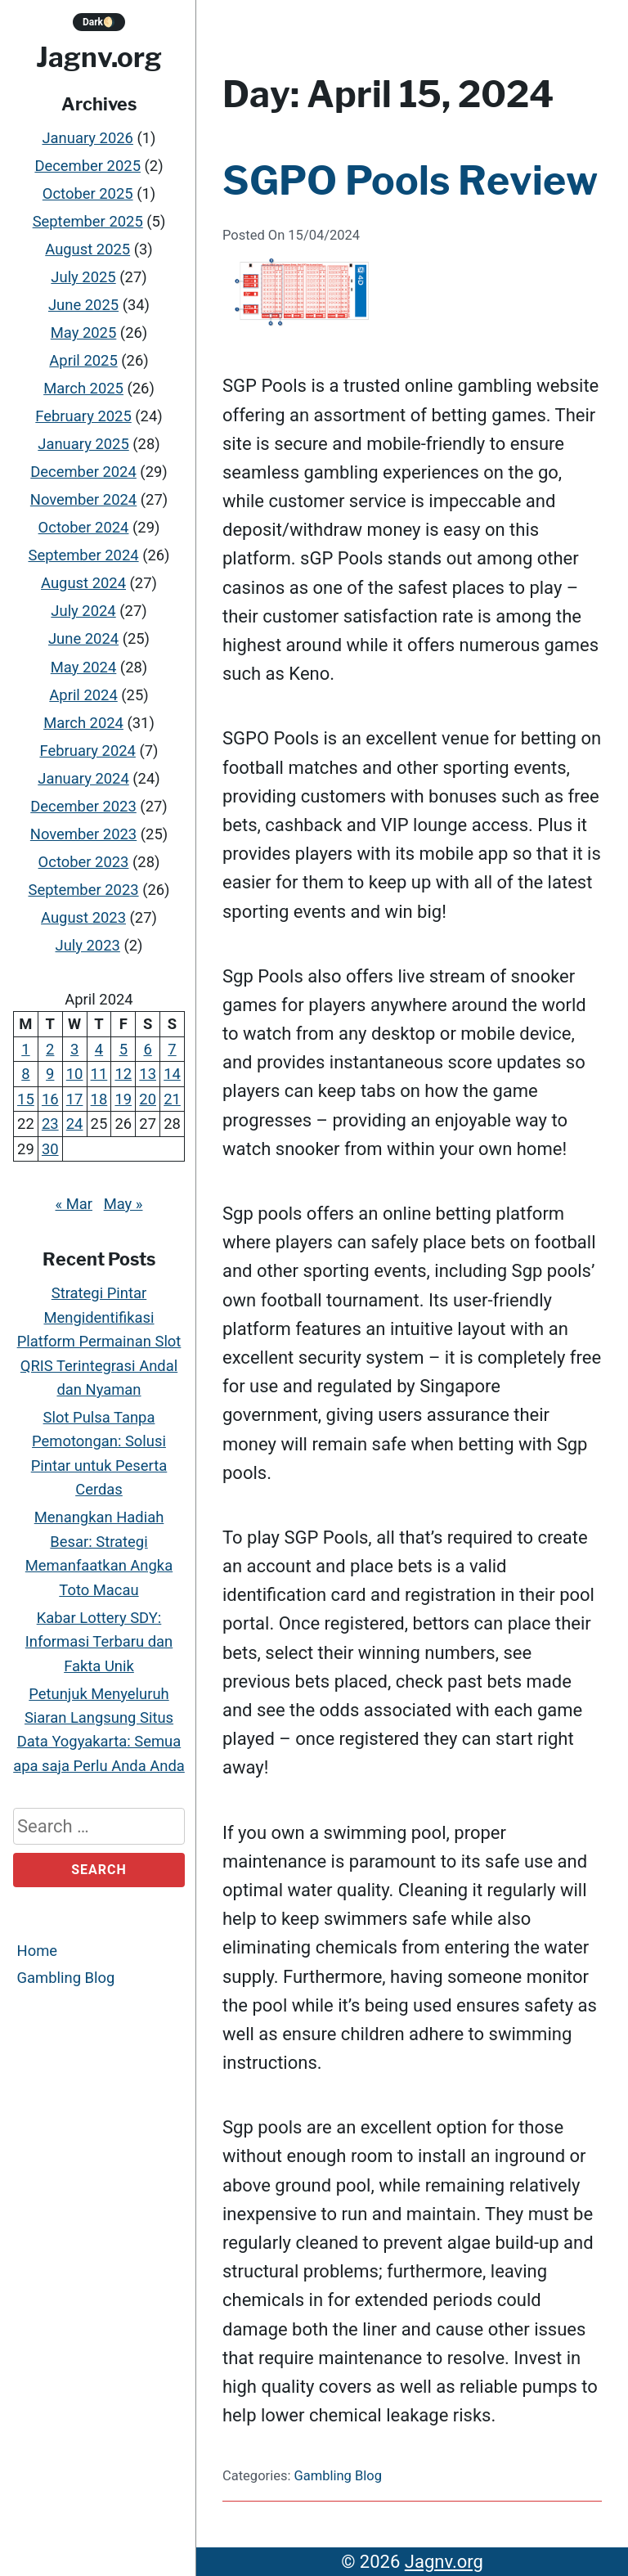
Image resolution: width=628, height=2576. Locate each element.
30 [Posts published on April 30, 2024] (50, 1149)
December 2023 (83, 806)
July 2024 (83, 611)
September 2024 (83, 555)
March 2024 (83, 722)
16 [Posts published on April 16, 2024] (50, 1099)
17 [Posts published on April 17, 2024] (74, 1099)
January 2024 (83, 778)
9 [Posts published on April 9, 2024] (50, 1074)
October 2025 (88, 193)
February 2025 (83, 416)
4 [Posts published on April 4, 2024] (99, 1049)
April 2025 (83, 360)
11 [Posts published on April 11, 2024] (99, 1074)
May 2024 (84, 667)
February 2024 (87, 750)
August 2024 (83, 583)
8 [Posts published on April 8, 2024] (25, 1074)
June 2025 (83, 304)
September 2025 (88, 221)
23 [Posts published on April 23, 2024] (50, 1123)
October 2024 (83, 527)
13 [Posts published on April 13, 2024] (147, 1074)
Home (37, 1950)
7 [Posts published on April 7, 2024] (172, 1049)
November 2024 (83, 499)
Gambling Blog (66, 1977)
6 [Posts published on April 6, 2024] (147, 1049)
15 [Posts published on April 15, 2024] (25, 1099)
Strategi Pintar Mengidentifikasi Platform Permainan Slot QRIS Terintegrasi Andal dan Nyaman (99, 1341)
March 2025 (83, 388)
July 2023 (88, 945)
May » (123, 1203)
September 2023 (83, 889)
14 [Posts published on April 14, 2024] (172, 1074)
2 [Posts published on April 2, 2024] (50, 1049)
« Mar (74, 1203)
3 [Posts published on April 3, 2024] (74, 1049)
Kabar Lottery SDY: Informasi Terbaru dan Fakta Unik (99, 1642)
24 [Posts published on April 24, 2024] (74, 1123)
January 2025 (83, 443)
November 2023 (83, 834)
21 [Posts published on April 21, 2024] (172, 1099)
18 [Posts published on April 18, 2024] (99, 1099)
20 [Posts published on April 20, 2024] (147, 1099)
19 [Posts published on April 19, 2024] (123, 1099)
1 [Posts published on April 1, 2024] (25, 1049)
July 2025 (83, 276)
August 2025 (87, 249)
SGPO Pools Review (410, 181)
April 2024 (83, 695)
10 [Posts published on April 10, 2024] (74, 1074)
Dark (99, 22)
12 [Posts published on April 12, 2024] (123, 1074)
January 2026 (87, 137)
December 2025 (87, 165)
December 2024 (83, 471)
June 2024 (83, 639)
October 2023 (83, 861)
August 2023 (83, 917)
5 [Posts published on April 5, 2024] (123, 1049)
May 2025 (84, 332)
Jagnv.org (99, 57)
